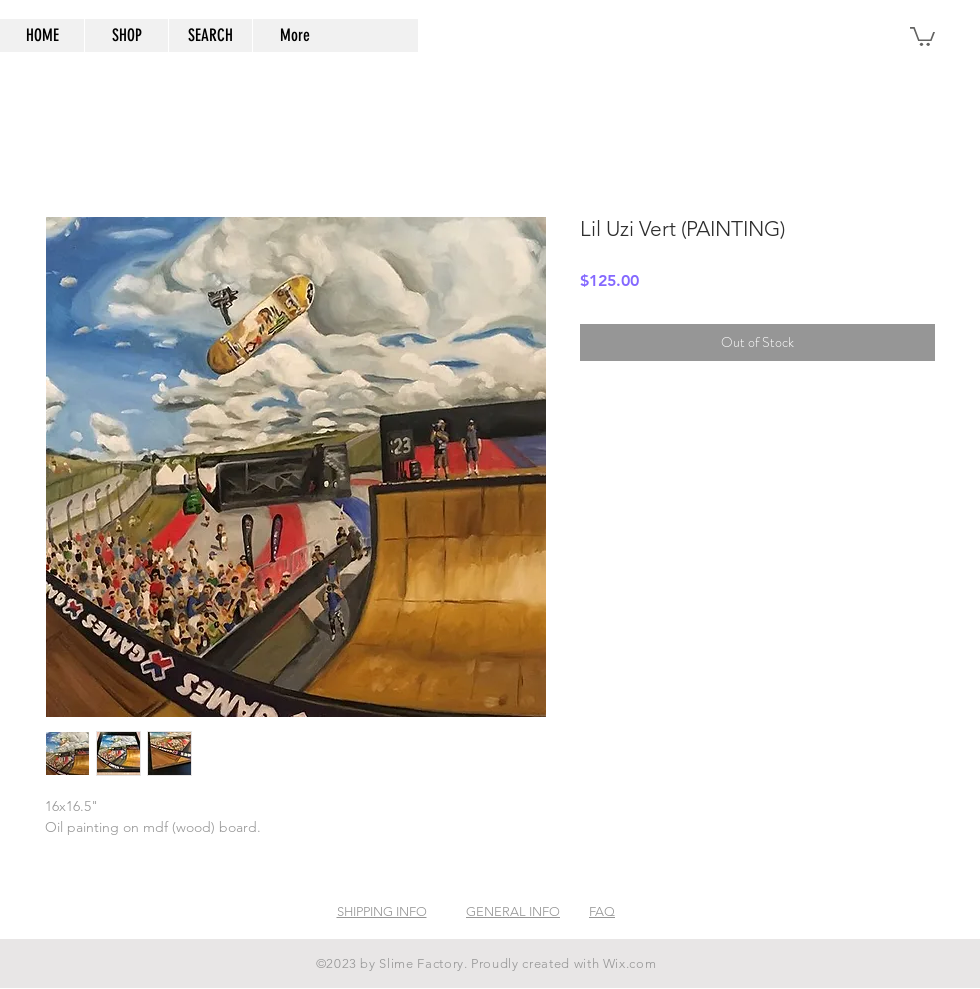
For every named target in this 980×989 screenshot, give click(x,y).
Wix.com (630, 963)
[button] (922, 35)
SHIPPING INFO (382, 911)
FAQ (602, 911)
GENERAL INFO (513, 911)
